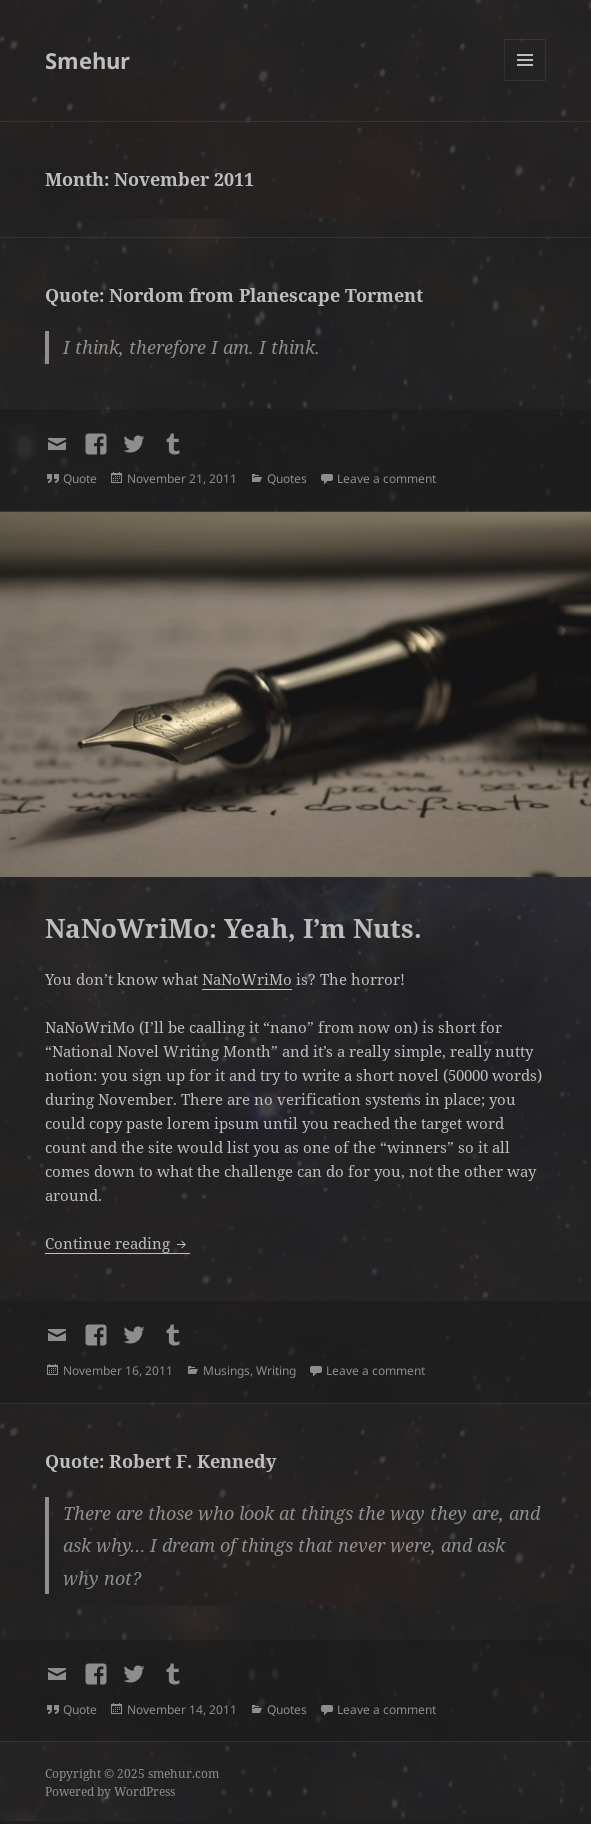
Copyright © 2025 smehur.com (132, 1773)
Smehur (87, 60)
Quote (80, 478)
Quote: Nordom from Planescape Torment (234, 295)
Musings (226, 1370)
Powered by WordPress (110, 1791)
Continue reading (117, 1243)
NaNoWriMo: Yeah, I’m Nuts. (233, 928)
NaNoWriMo (247, 979)
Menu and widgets (525, 80)
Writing (276, 1370)
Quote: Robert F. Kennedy (160, 1461)
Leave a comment (386, 478)
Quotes (287, 478)
